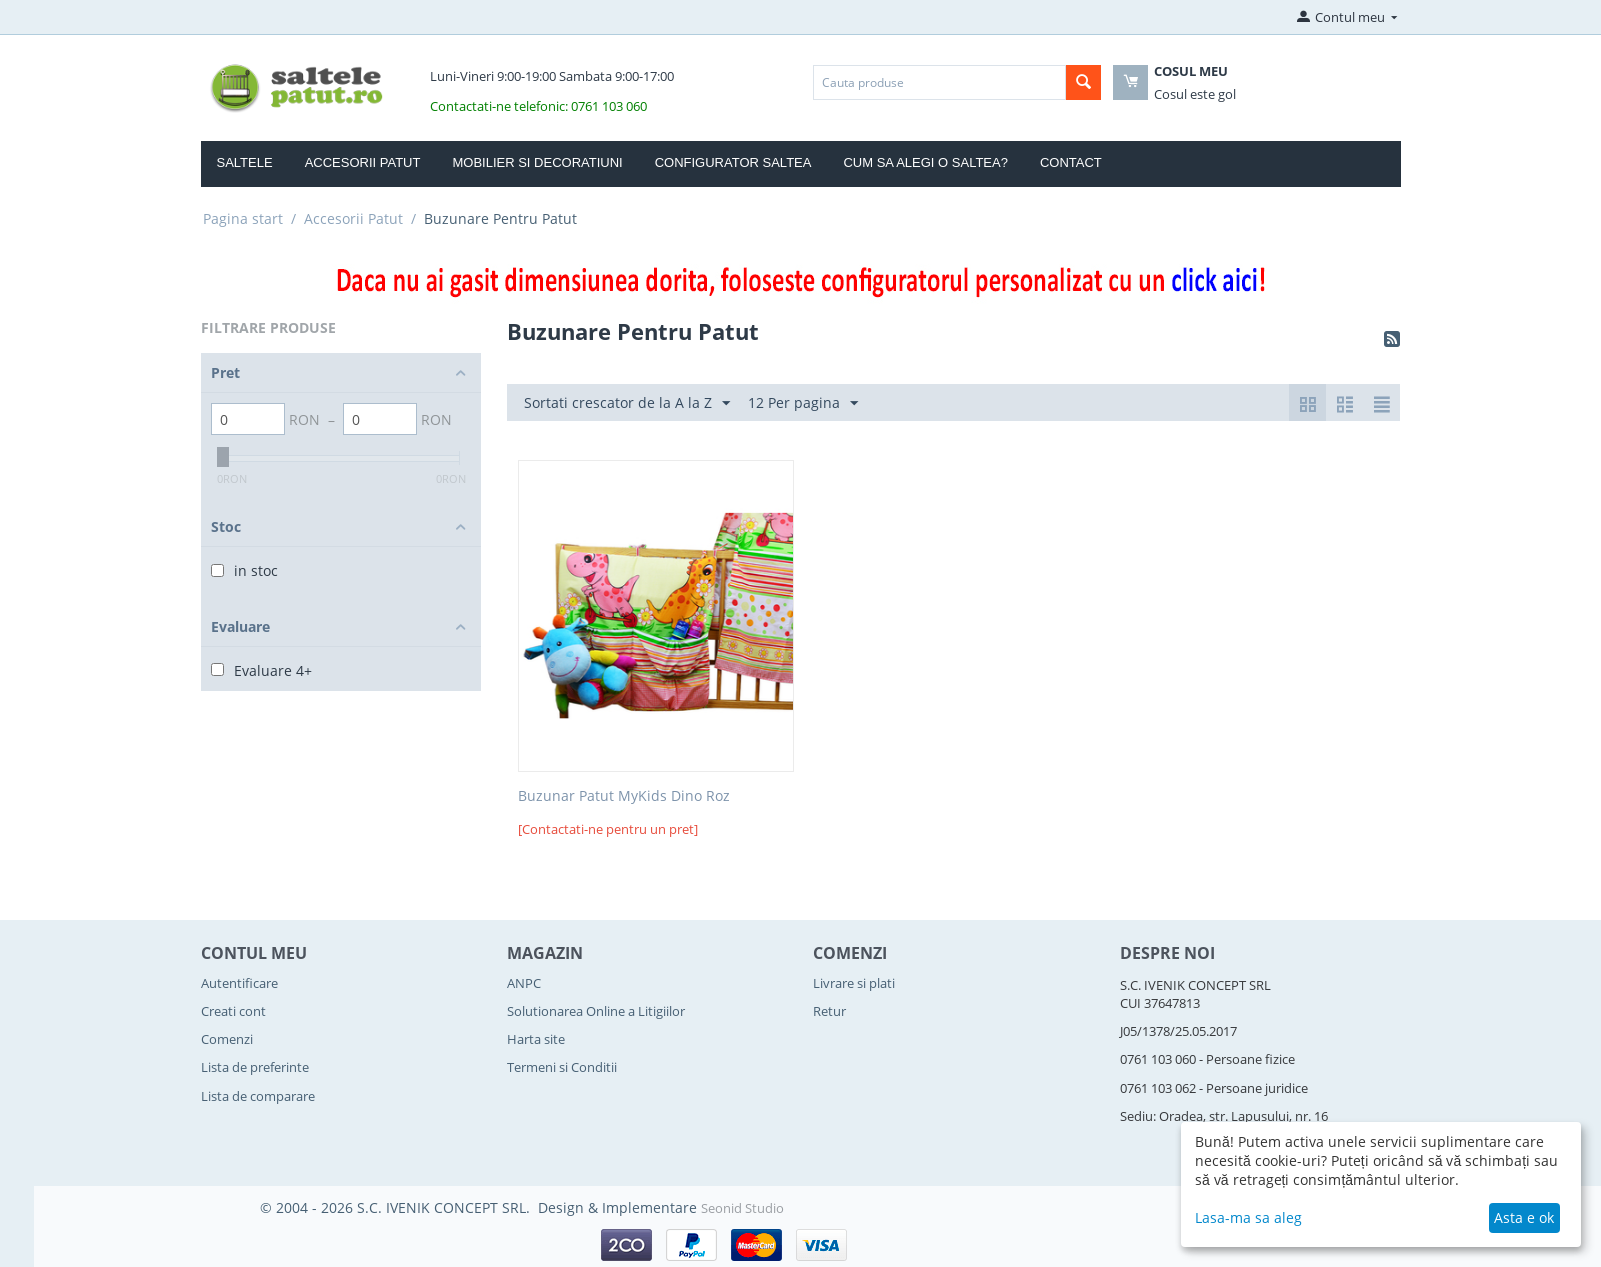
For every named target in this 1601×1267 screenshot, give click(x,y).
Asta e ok (1524, 1217)
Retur (829, 1011)
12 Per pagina (803, 403)
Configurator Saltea (733, 162)
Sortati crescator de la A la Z (627, 403)
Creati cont (233, 1011)
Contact (1071, 162)
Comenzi (227, 1039)
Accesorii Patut (363, 162)
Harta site (536, 1039)
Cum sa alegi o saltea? (925, 162)
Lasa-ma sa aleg (1248, 1217)
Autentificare (239, 983)
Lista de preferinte (255, 1067)
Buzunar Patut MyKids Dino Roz (624, 796)
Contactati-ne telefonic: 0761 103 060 (538, 106)
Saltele (245, 162)
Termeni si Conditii (562, 1067)
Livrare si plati (854, 983)
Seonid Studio (742, 1208)
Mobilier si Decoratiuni (537, 162)
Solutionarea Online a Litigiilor (596, 1011)
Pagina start (243, 218)
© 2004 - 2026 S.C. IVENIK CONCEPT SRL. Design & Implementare (480, 1207)
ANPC (524, 983)
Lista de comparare (258, 1096)
